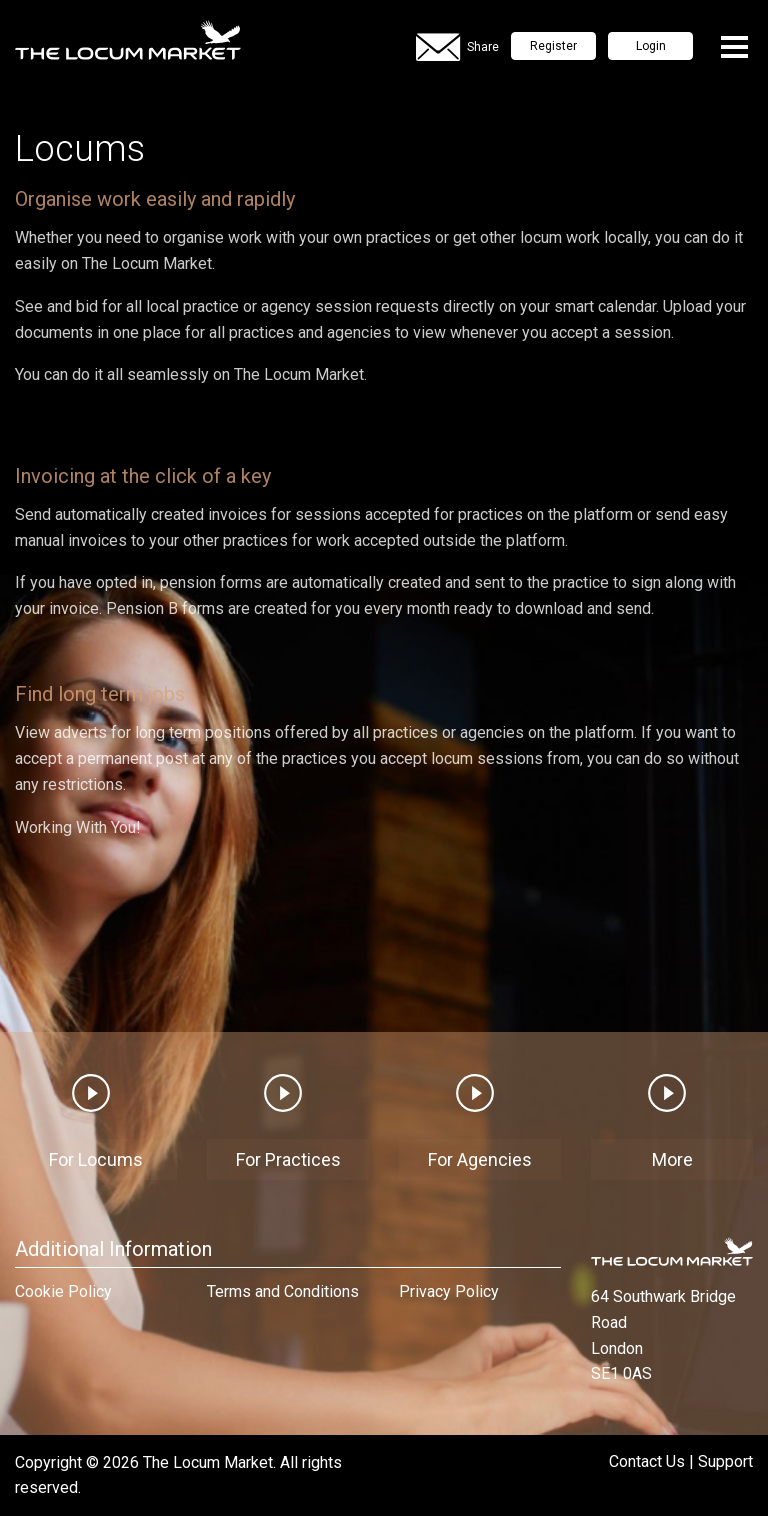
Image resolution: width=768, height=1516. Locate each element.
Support (725, 1461)
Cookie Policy (63, 1291)
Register (553, 46)
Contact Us (647, 1461)
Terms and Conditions (283, 1291)
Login (651, 46)
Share (457, 47)
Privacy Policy (449, 1291)
